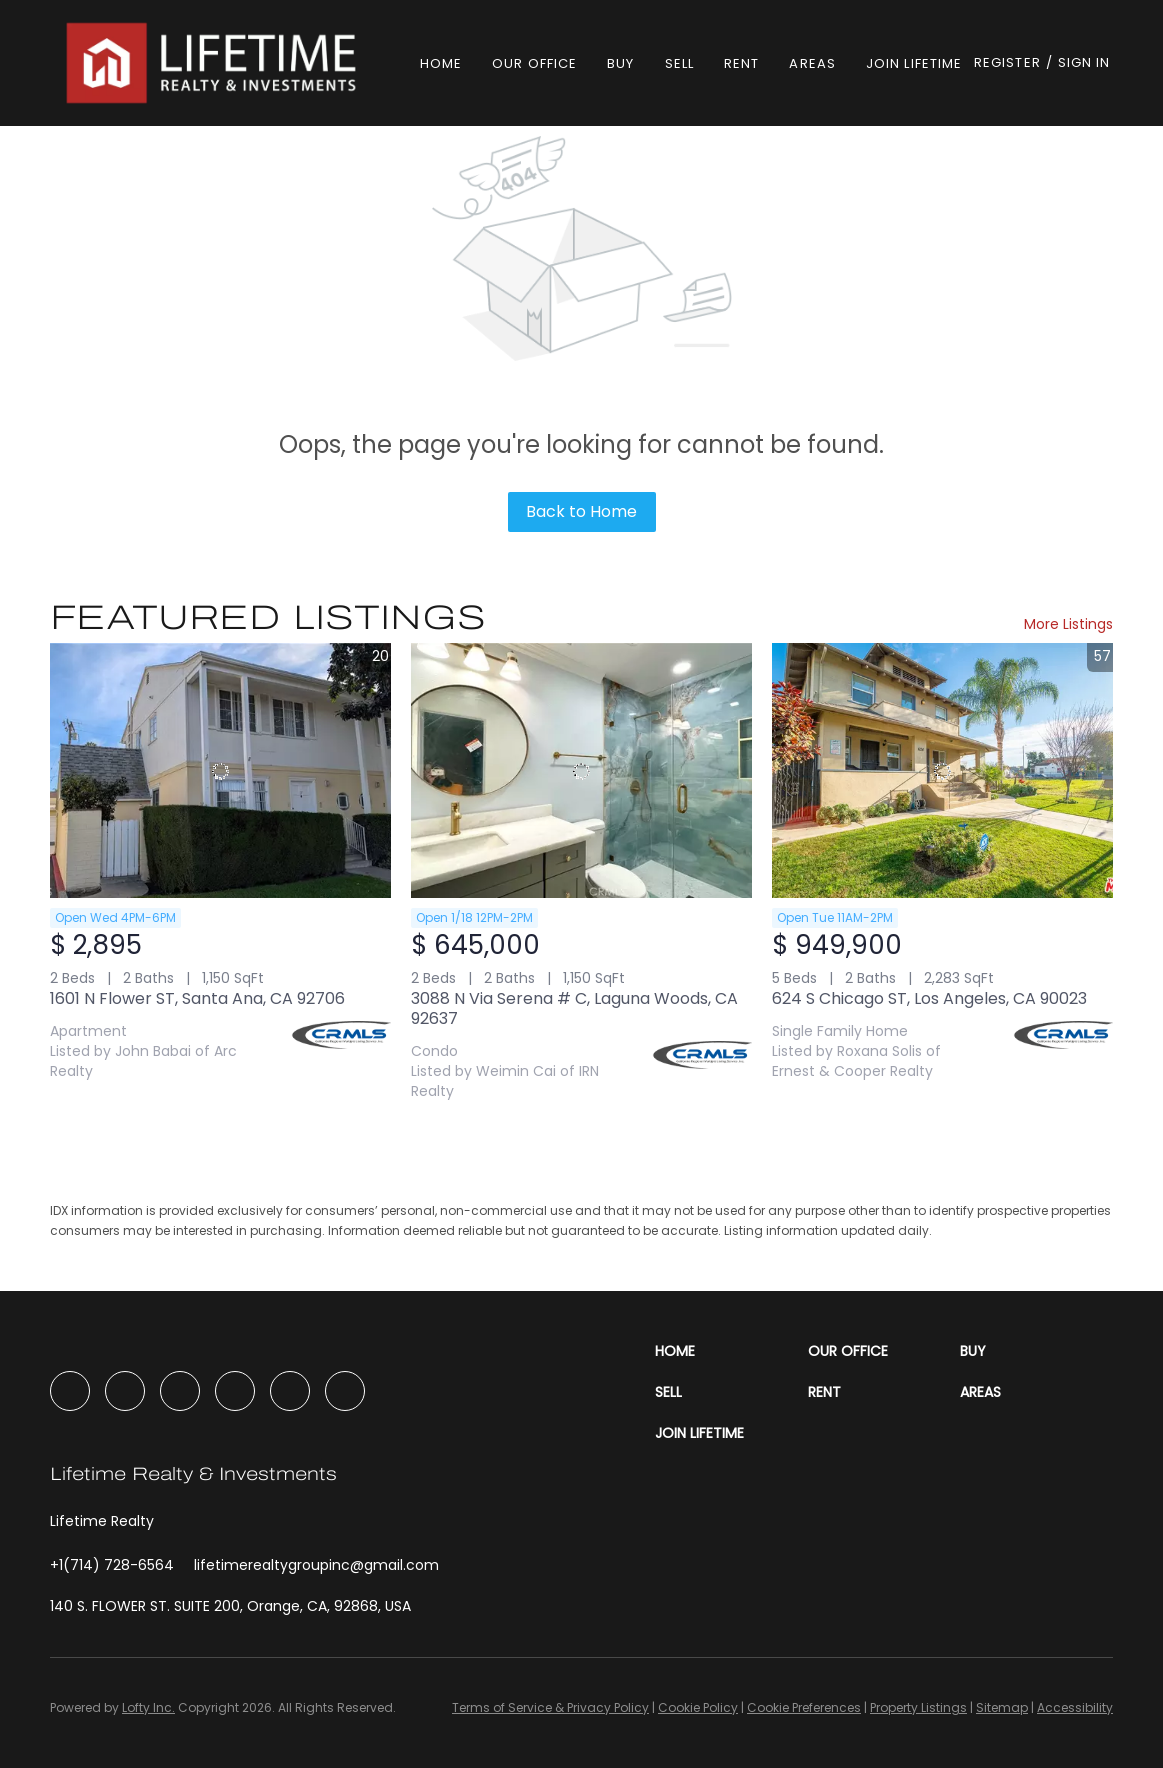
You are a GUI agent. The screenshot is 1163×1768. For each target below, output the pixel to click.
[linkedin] (125, 1391)
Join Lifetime (914, 63)
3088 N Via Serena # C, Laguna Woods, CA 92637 (574, 1008)
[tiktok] (290, 1391)
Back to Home (581, 511)
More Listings (1068, 624)
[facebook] (70, 1391)
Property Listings (918, 1707)
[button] (214, 63)
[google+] (345, 1391)
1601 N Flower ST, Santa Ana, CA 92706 (197, 998)
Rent (741, 63)
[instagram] (180, 1391)
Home (441, 63)
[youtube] (235, 1391)
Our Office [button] (534, 63)
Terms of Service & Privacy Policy (550, 1707)
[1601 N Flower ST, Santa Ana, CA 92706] (220, 771)
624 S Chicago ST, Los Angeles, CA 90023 (929, 998)
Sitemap (1002, 1707)
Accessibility (1075, 1707)
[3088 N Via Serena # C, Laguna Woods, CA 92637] (581, 771)
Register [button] (1007, 62)
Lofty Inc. (148, 1707)
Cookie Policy (698, 1707)
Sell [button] (679, 63)
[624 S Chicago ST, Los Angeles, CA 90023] (942, 771)
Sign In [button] (1084, 62)
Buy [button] (620, 63)
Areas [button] (812, 63)
